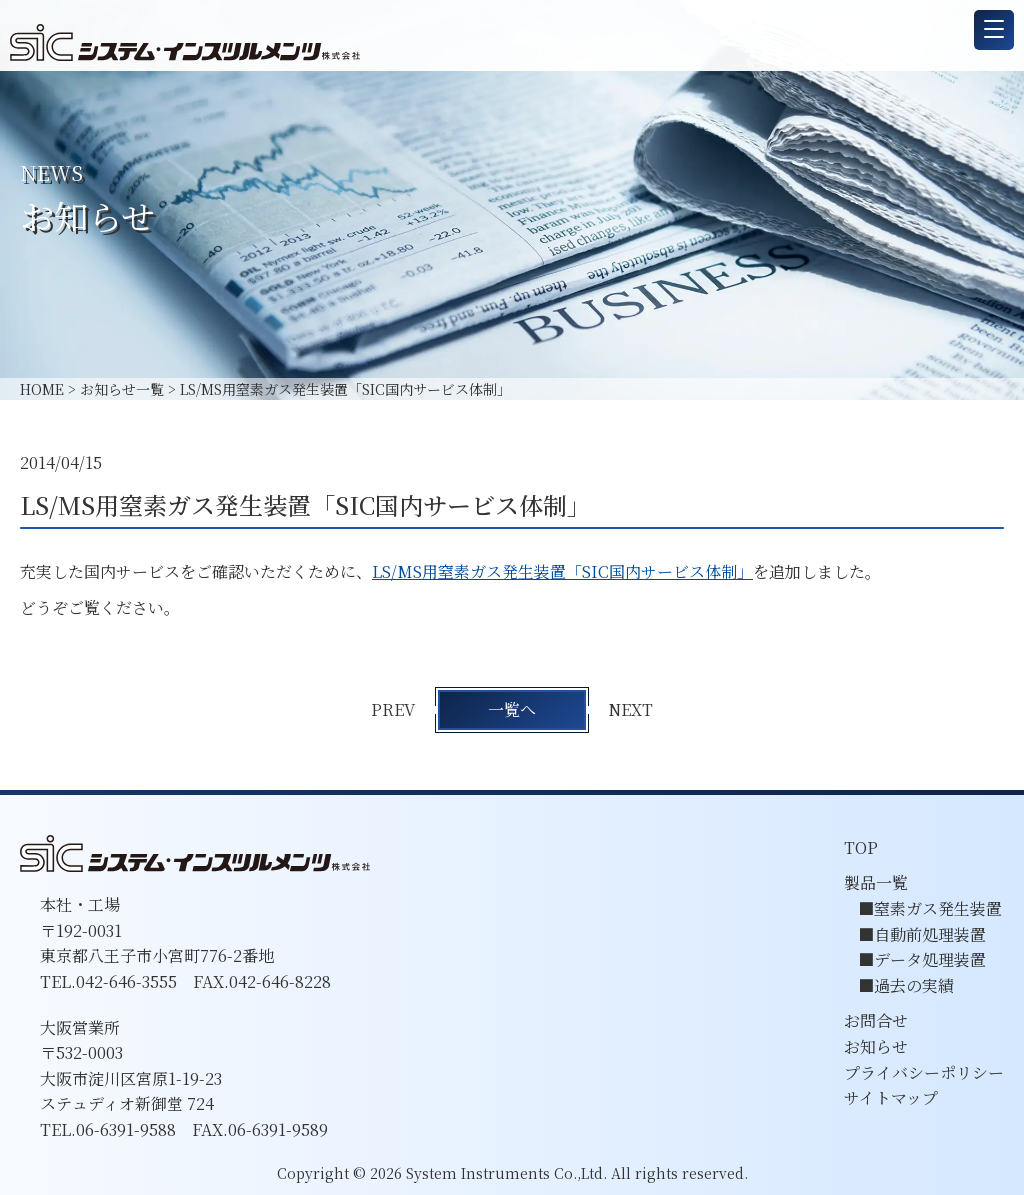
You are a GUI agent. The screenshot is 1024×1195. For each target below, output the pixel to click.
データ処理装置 (930, 959)
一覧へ (512, 709)
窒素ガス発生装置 (938, 908)
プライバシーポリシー (924, 1072)
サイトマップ (891, 1097)
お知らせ (876, 1046)
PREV (392, 709)
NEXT (632, 709)
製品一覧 (876, 882)
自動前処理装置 (930, 934)
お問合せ (876, 1020)
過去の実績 (914, 985)
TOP (861, 847)
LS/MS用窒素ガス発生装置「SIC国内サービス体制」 (562, 571)
